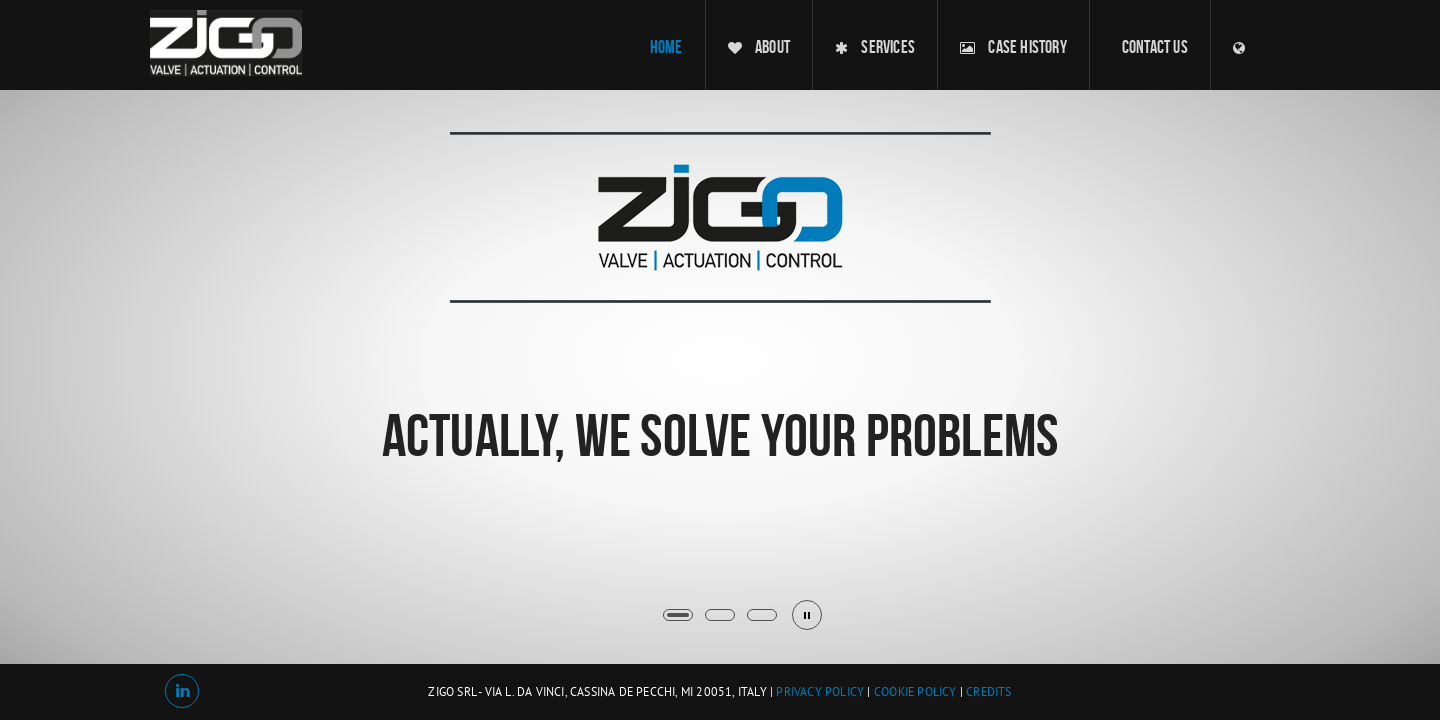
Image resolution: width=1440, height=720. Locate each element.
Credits (988, 693)
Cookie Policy (915, 693)
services (875, 47)
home (666, 47)
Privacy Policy (820, 693)
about (759, 47)
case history (1013, 47)
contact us (1155, 47)
